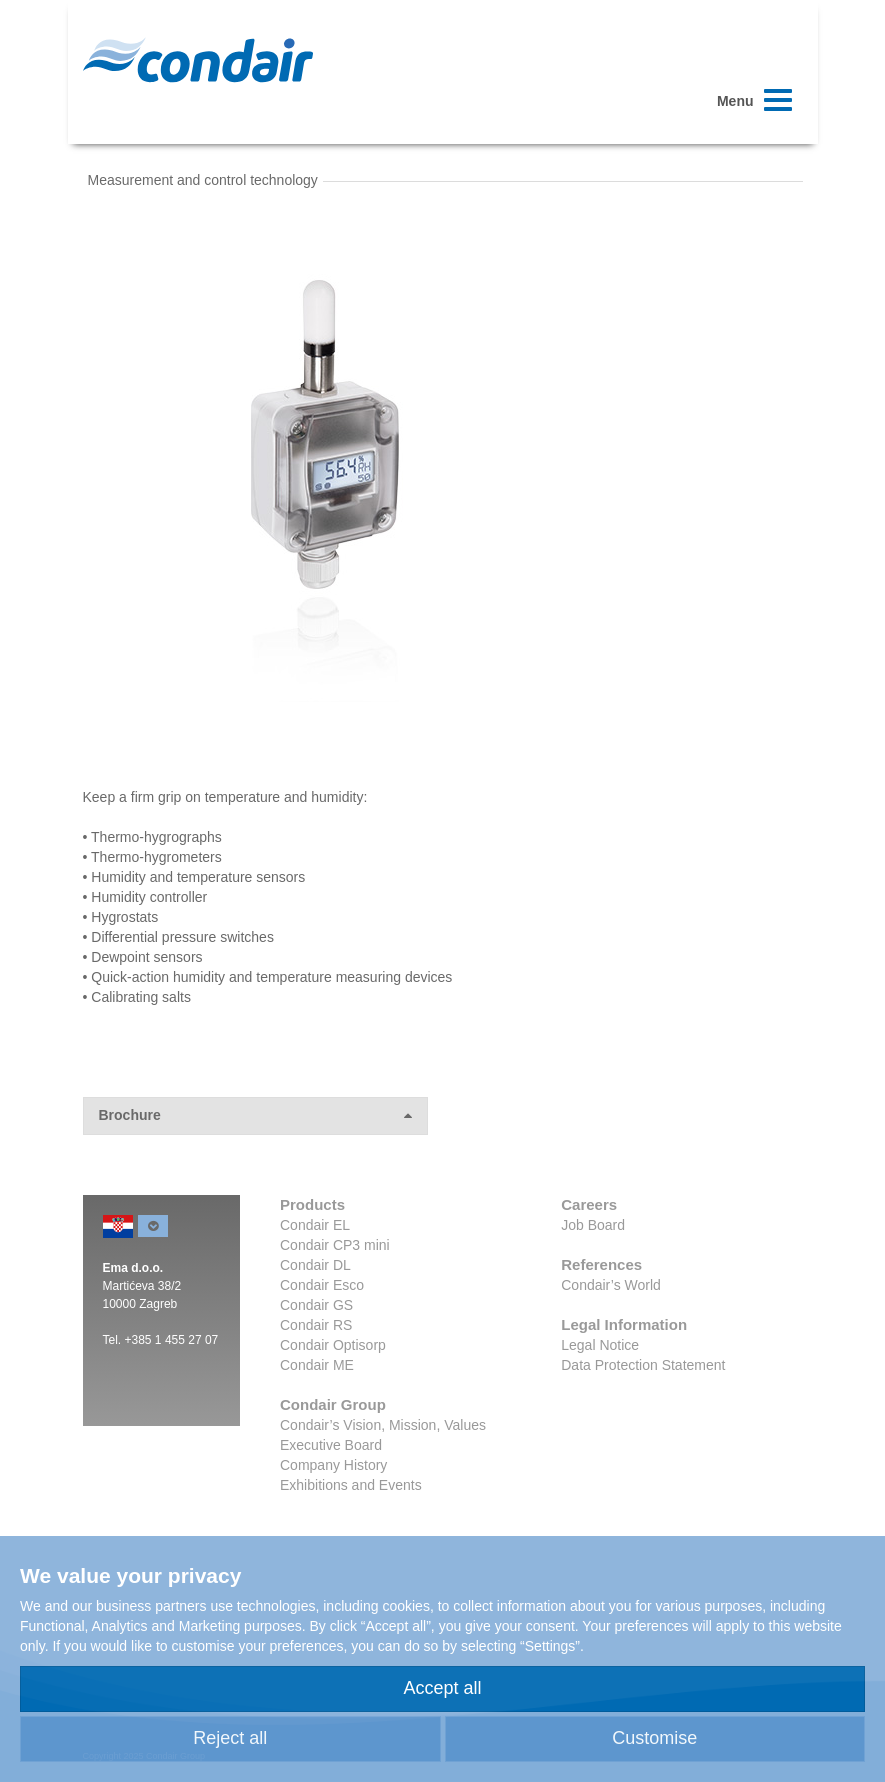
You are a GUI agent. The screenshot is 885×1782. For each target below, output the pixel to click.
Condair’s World (611, 1285)
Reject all (230, 1738)
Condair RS (316, 1325)
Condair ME (317, 1365)
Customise (654, 1738)
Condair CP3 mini (335, 1245)
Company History (333, 1465)
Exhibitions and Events (351, 1485)
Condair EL (315, 1225)
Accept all (442, 1688)
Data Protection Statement (643, 1365)
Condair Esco (322, 1285)
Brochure (255, 1115)
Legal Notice (600, 1345)
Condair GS (316, 1305)
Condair (198, 60)
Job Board (593, 1225)
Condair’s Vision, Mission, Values (383, 1425)
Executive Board (331, 1445)
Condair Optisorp (333, 1345)
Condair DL (315, 1265)
